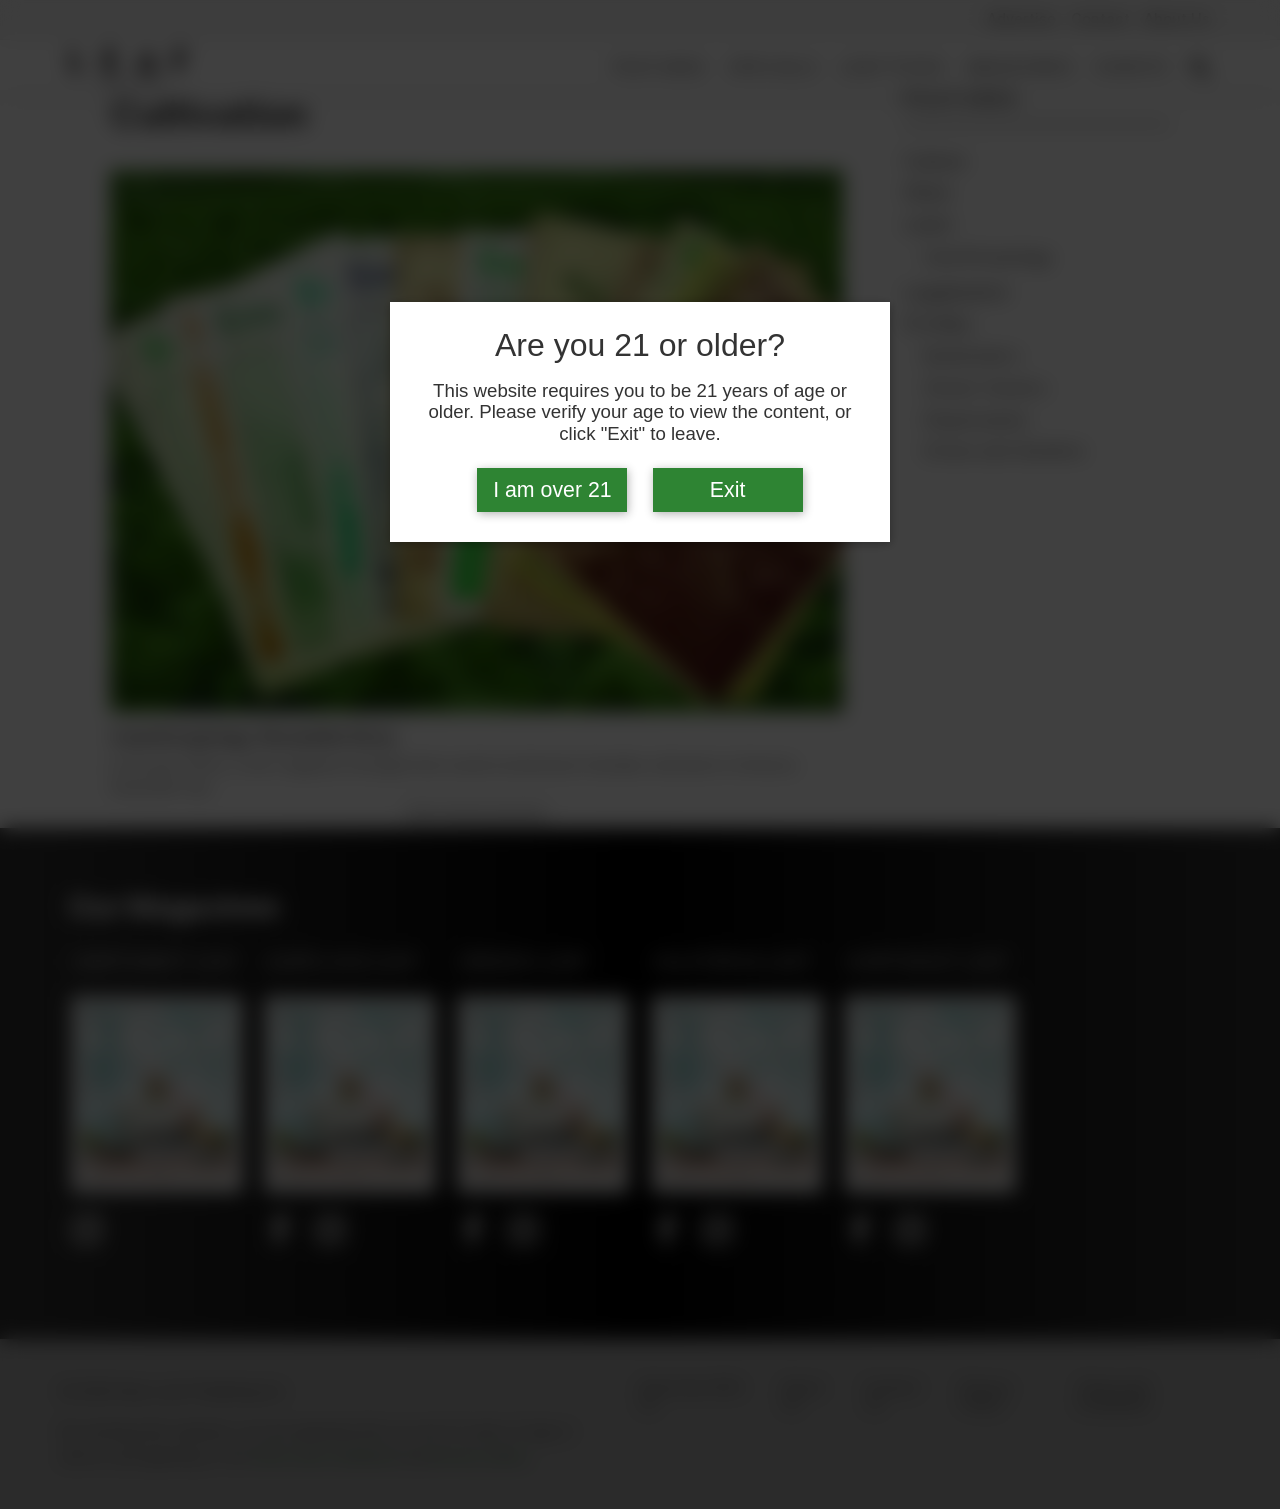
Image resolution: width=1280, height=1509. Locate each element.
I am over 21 (552, 490)
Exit (728, 490)
